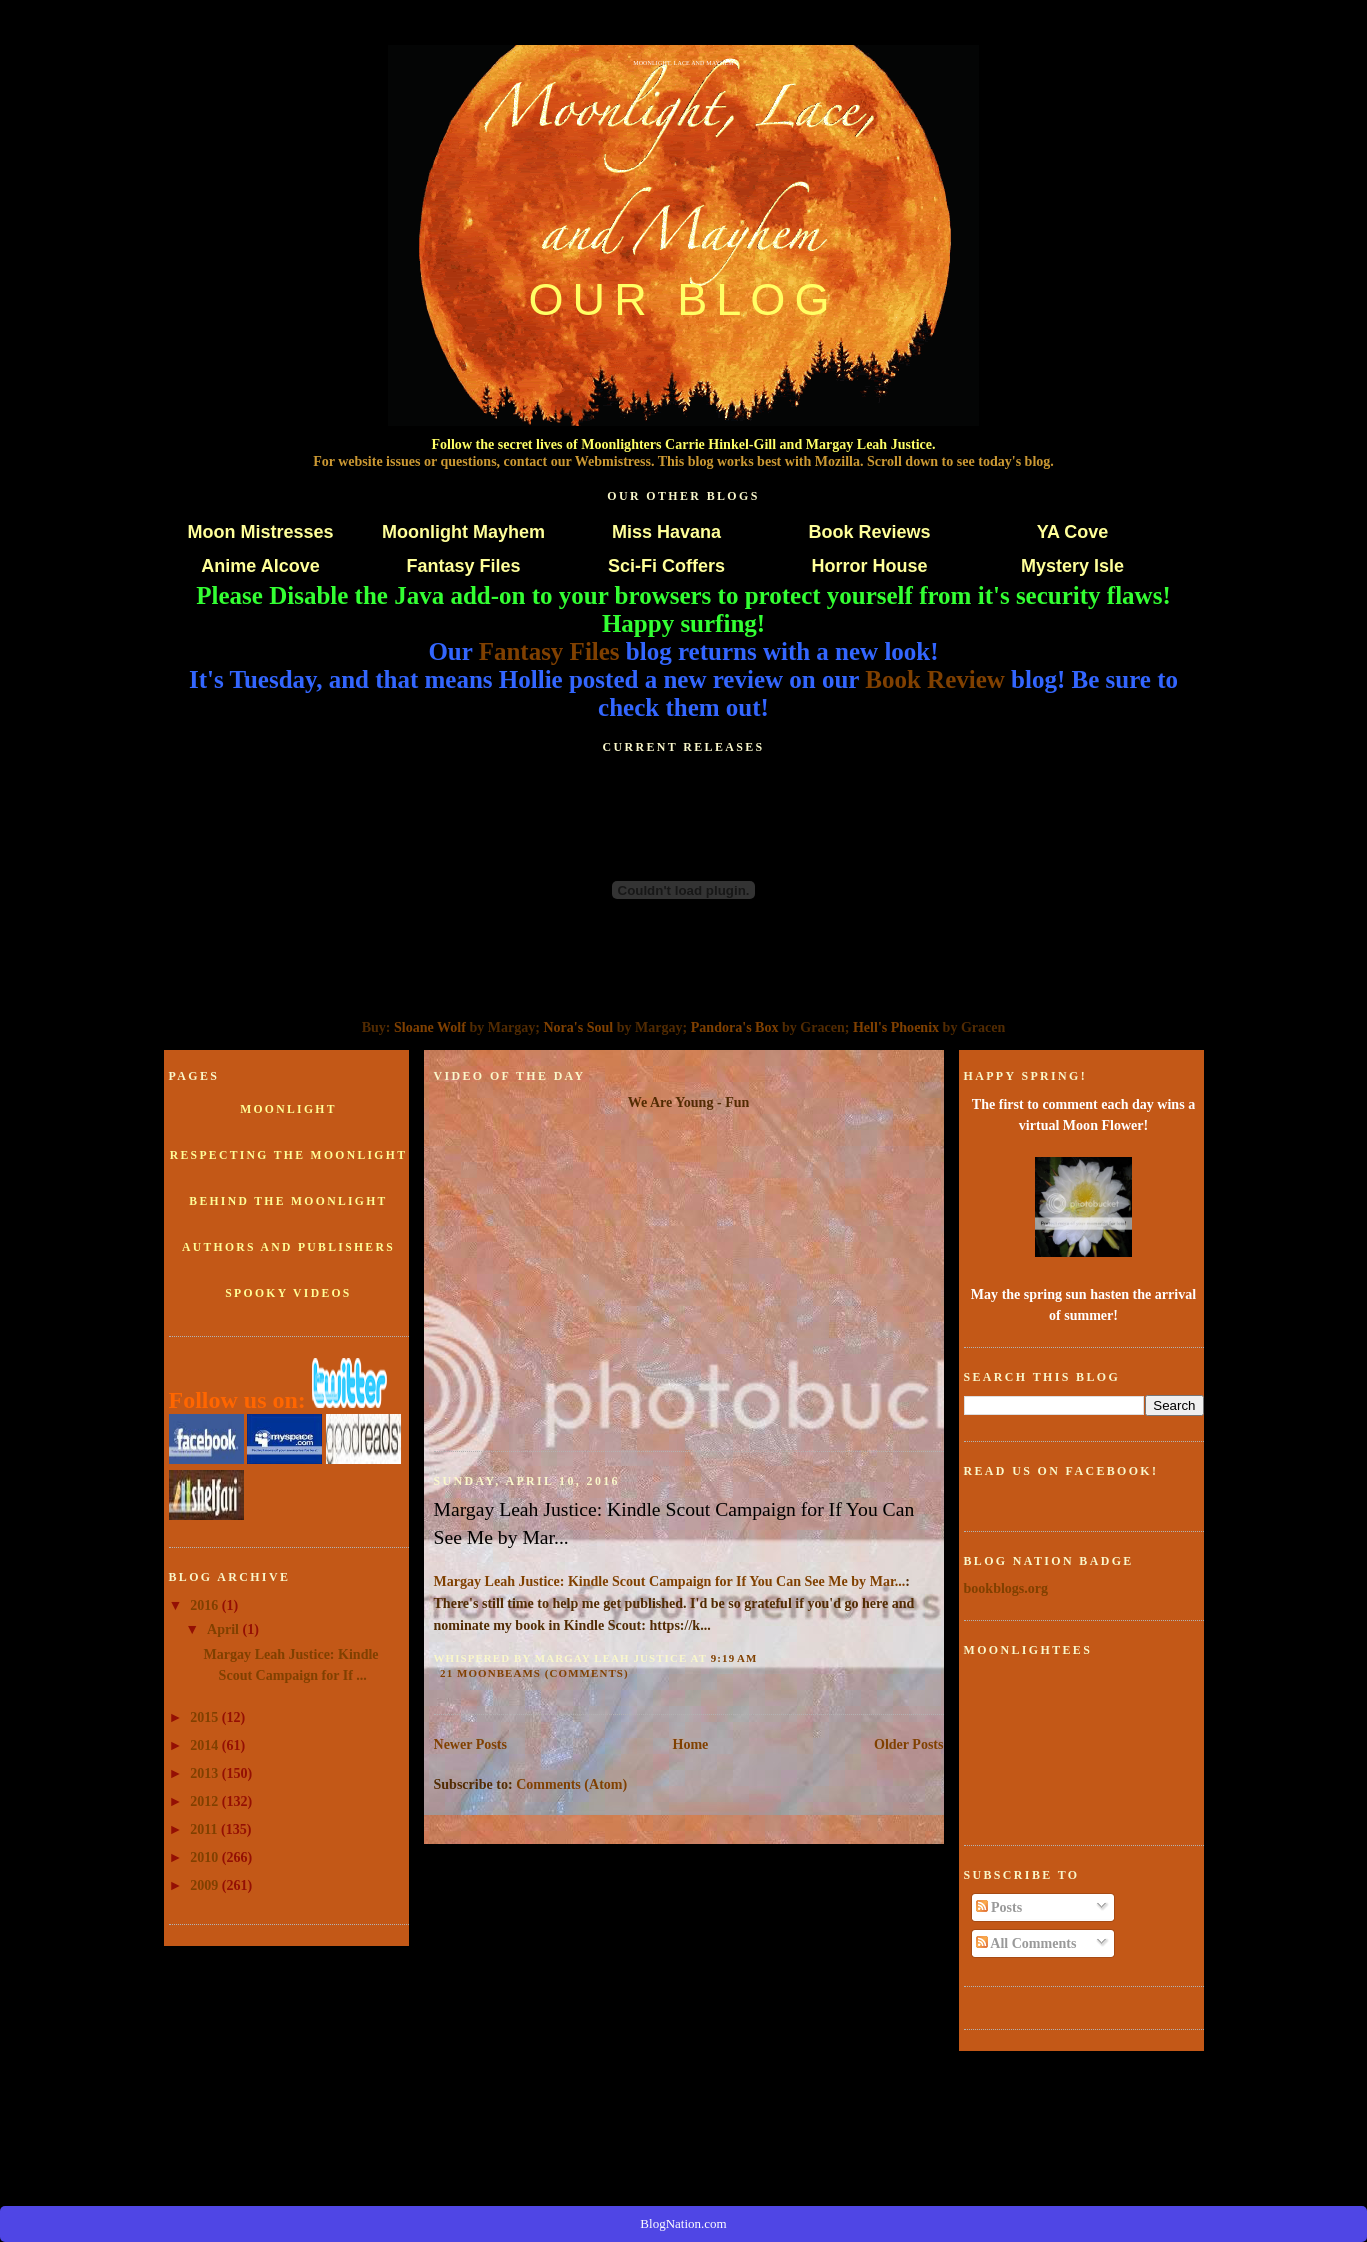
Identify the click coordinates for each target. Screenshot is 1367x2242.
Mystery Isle (1072, 566)
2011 (205, 1829)
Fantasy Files (463, 566)
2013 (206, 1773)
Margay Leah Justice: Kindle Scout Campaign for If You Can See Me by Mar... (674, 1523)
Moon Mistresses (260, 532)
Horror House (869, 566)
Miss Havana (666, 532)
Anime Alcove (260, 566)
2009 (206, 1885)
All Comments (1026, 1943)
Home (691, 1744)
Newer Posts (470, 1744)
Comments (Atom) (571, 1784)
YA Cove (1073, 532)
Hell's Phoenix (896, 1027)
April (224, 1629)
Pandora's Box (735, 1027)
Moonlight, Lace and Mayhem (683, 63)
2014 (206, 1745)
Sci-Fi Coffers (666, 566)
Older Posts (909, 1744)
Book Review (935, 679)
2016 (206, 1605)
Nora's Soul (578, 1027)
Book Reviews (869, 532)
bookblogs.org (1006, 1588)
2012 (206, 1801)
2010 (206, 1857)
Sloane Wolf (430, 1027)
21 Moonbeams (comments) (534, 1673)
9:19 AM (734, 1658)
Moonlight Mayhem (463, 532)
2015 (206, 1717)
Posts (999, 1907)
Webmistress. (615, 461)
